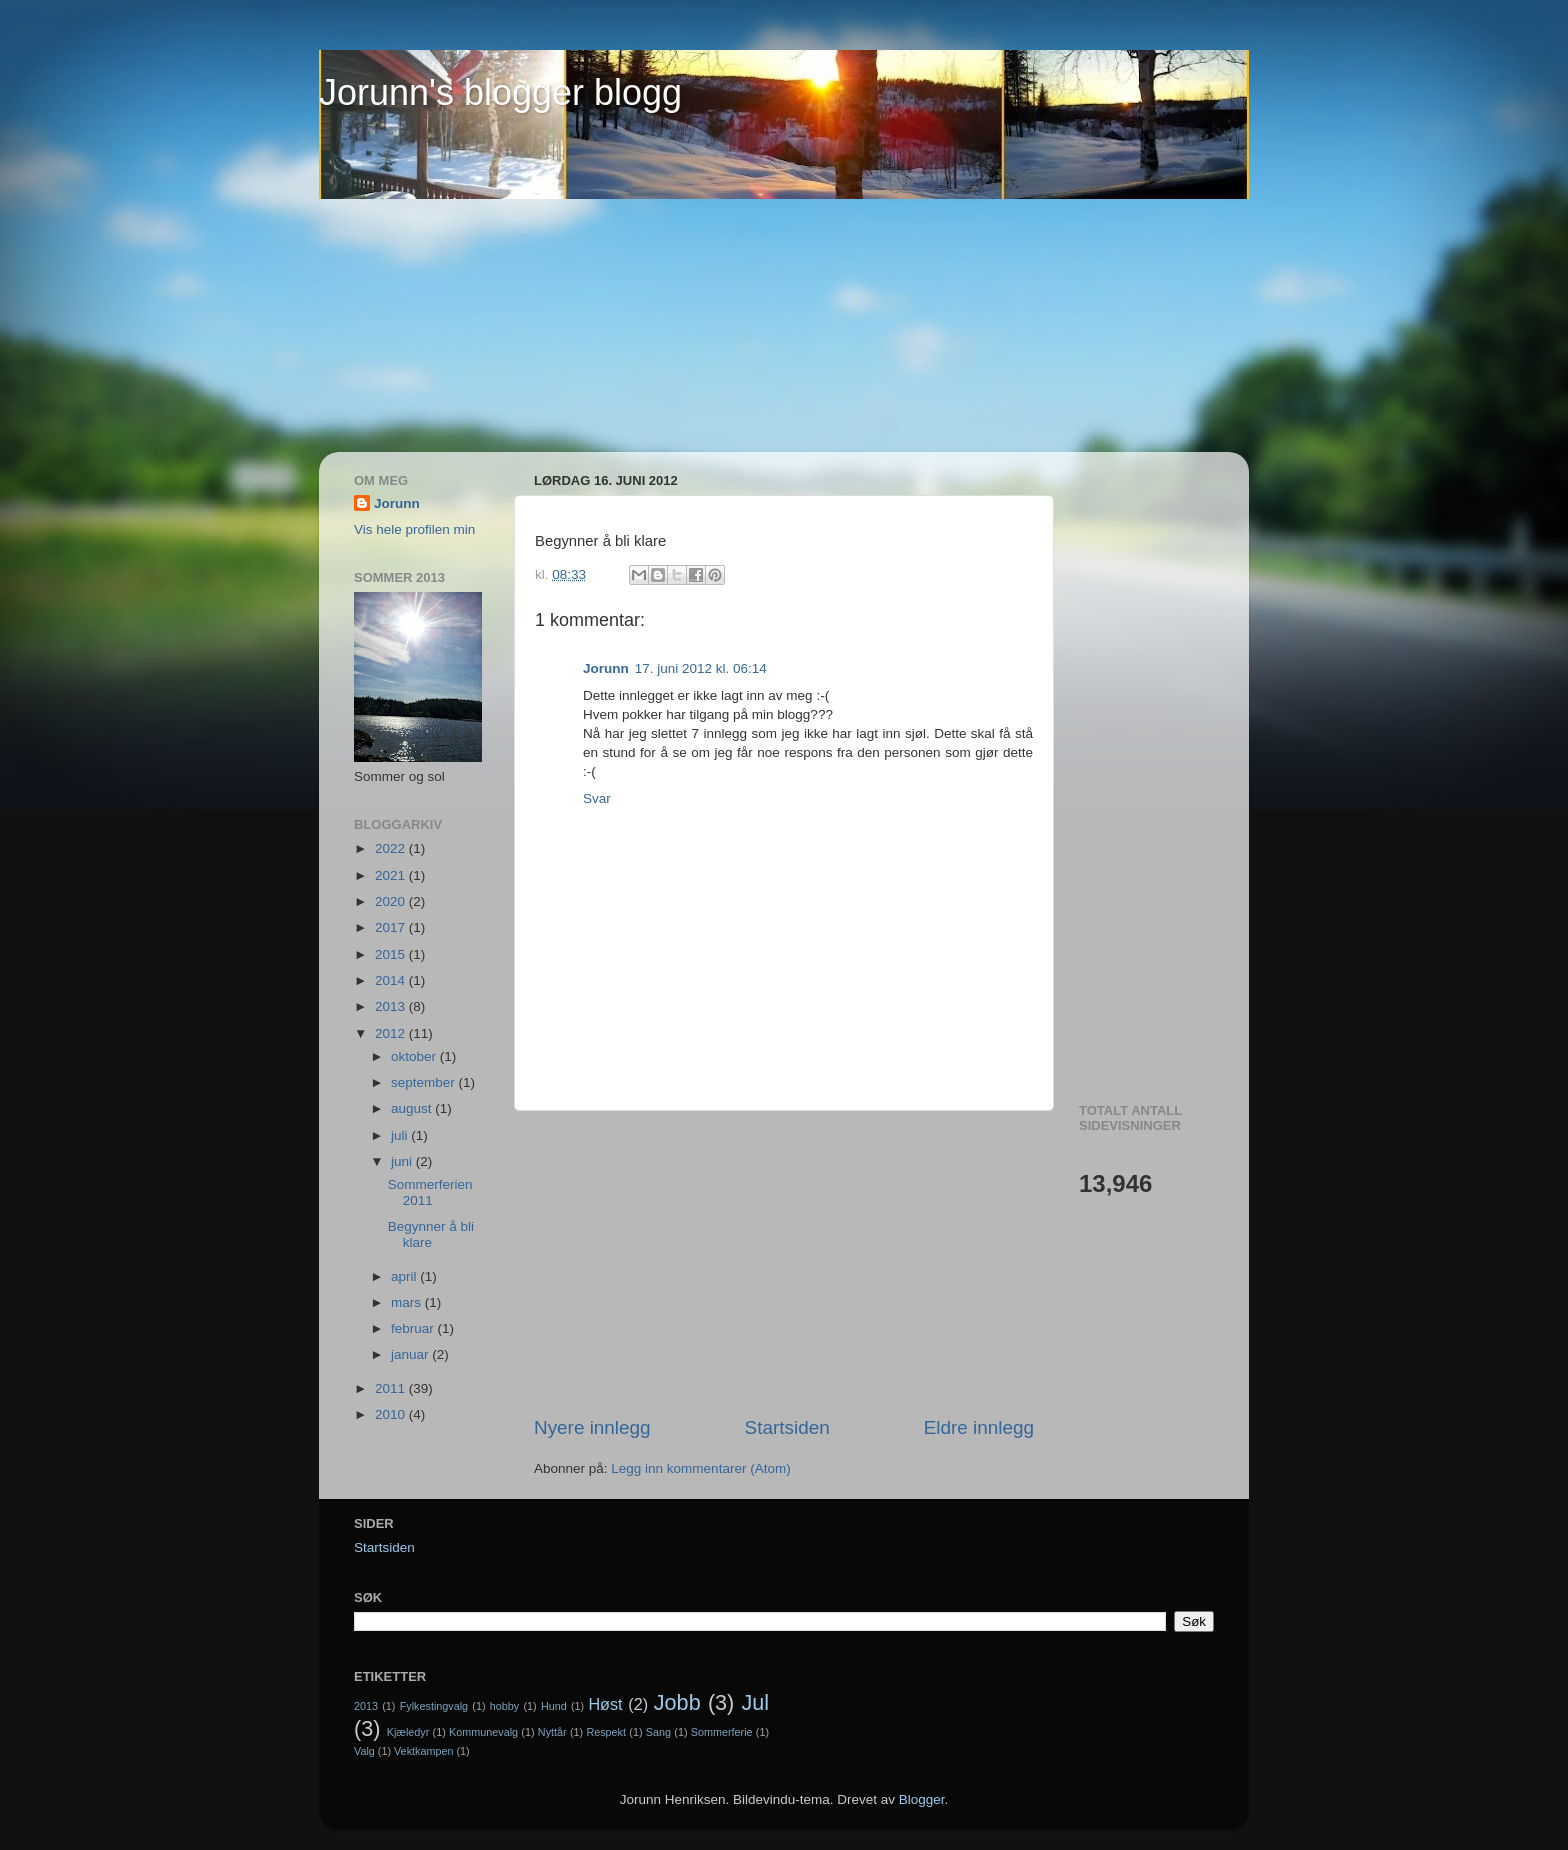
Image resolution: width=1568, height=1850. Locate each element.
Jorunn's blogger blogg (500, 92)
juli (401, 1135)
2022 (392, 848)
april (405, 1276)
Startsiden (787, 1427)
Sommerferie (722, 1732)
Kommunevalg (483, 1732)
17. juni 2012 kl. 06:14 (701, 668)
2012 (392, 1033)
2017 (392, 927)
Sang (658, 1732)
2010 (392, 1414)
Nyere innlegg (592, 1427)
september (425, 1082)
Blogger (922, 1799)
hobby (504, 1706)
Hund (554, 1706)
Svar (597, 798)
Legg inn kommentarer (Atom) (700, 1468)
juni (403, 1161)
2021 (392, 875)
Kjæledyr (408, 1732)
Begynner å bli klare (431, 1234)
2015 (392, 954)
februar (414, 1328)
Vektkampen (423, 1751)
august (413, 1108)
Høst (605, 1704)
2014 (392, 980)
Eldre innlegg (979, 1427)
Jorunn (606, 668)
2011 (392, 1388)
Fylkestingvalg (434, 1706)
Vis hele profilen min (414, 529)
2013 (392, 1006)
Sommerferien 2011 (430, 1192)
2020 (392, 901)
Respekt (606, 1732)
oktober (415, 1056)
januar (411, 1354)
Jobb (677, 1702)
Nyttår (552, 1732)
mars (408, 1302)
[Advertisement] (399, 326)
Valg (364, 1751)
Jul (756, 1702)
